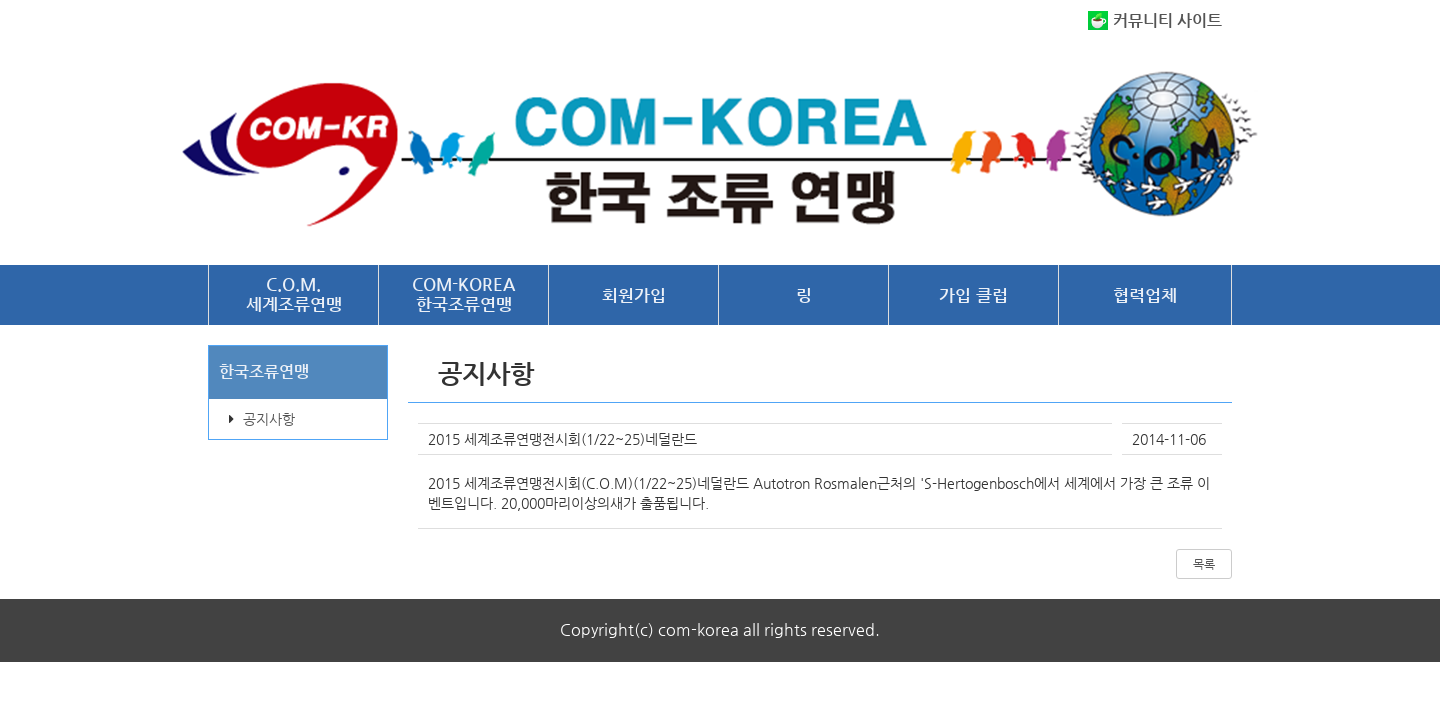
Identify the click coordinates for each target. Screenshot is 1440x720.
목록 (1204, 564)
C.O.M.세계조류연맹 (294, 294)
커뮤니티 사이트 (1167, 20)
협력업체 (1145, 295)
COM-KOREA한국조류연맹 (463, 294)
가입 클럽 (973, 295)
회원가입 (634, 295)
